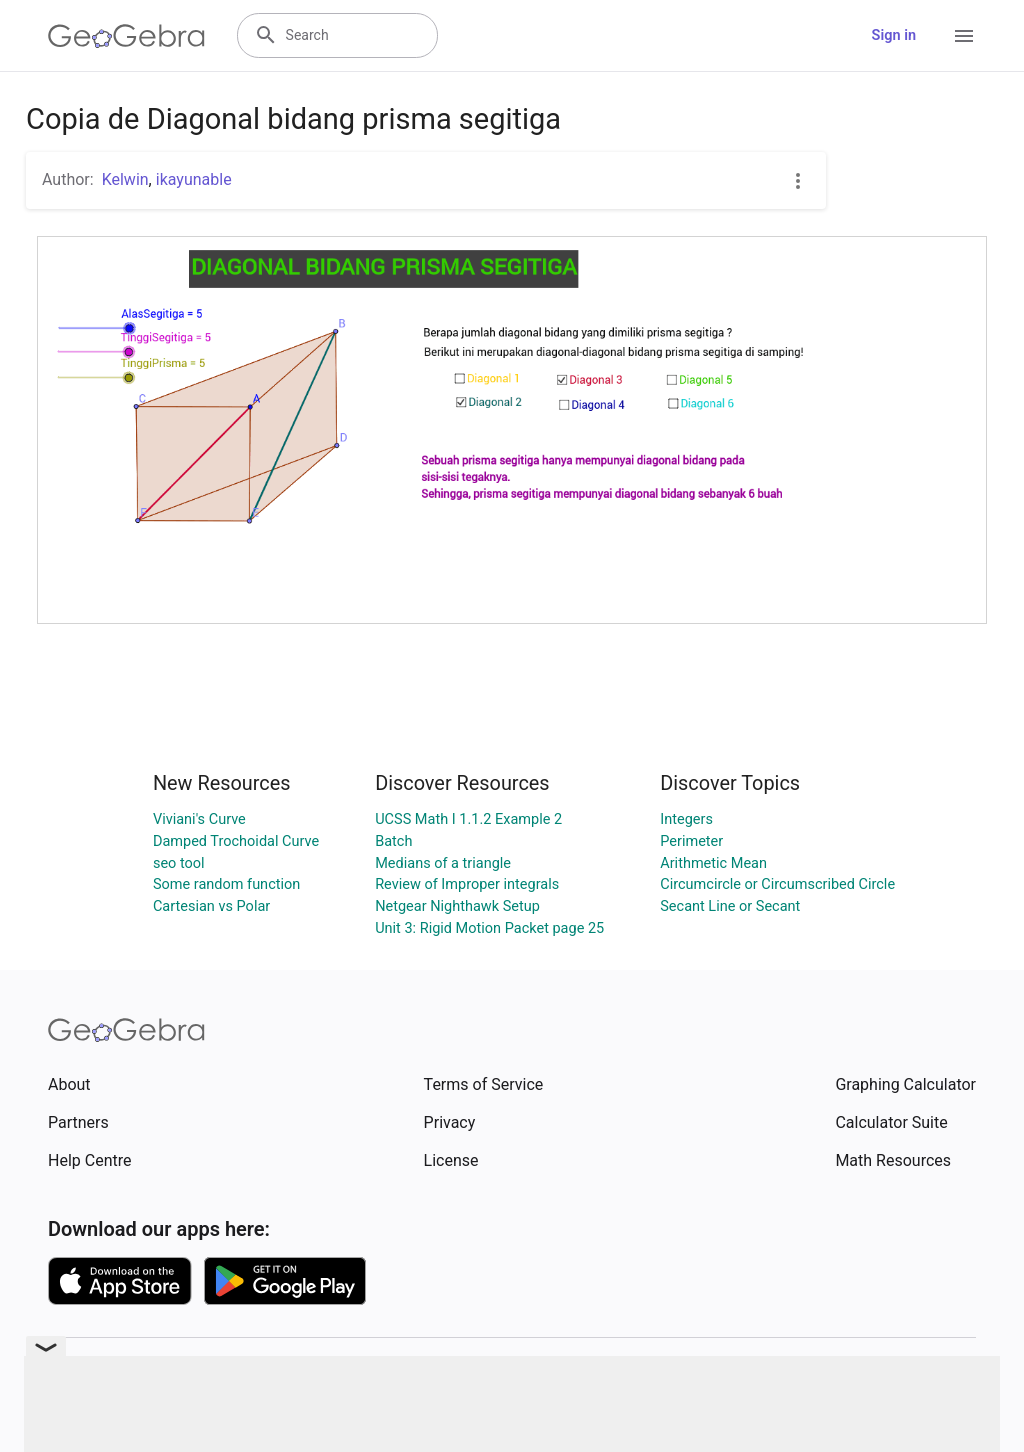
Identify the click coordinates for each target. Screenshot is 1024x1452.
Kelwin (125, 179)
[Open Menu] (964, 36)
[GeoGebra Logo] (126, 36)
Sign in (894, 35)
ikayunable (194, 179)
